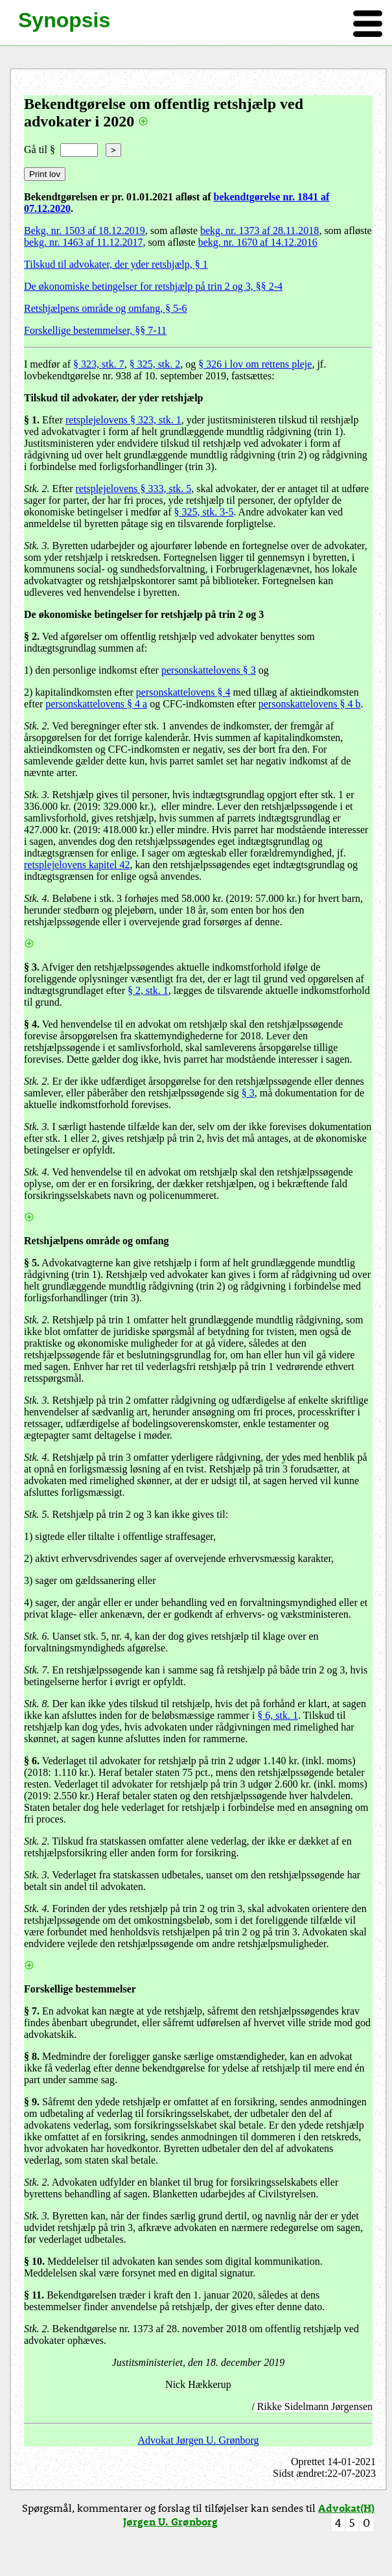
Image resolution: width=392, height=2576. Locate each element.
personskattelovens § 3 (208, 670)
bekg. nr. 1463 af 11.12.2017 (83, 242)
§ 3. (32, 967)
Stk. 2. (37, 488)
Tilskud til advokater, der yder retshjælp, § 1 (116, 264)
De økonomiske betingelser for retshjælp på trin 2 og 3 (144, 614)
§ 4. (32, 1024)
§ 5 (30, 1262)
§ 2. (32, 636)
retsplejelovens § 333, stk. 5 (134, 488)
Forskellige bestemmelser (80, 1988)
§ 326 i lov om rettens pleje (255, 364)
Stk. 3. (37, 545)
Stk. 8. (37, 1703)
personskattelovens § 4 (183, 692)
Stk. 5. (37, 1514)
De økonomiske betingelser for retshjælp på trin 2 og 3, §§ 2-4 (153, 286)
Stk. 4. (37, 898)
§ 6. (32, 1760)
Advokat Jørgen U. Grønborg (198, 2440)
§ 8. (32, 2056)
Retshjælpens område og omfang (96, 1240)
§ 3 (248, 1092)
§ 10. (34, 2261)
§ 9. (32, 2101)
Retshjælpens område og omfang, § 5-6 (105, 308)
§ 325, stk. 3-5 (204, 511)
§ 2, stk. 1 (148, 990)
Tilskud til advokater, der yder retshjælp (113, 397)
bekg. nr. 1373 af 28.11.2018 (259, 230)
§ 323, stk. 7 (98, 364)
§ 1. (32, 419)
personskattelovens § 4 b (310, 703)
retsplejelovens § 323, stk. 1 (123, 419)
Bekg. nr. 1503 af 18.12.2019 (84, 230)
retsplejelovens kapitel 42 (77, 864)
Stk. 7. (37, 1669)
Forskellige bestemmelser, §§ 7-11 (95, 330)
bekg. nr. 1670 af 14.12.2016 (257, 242)
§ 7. (32, 2010)
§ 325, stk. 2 (155, 364)
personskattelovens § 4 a (96, 703)
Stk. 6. (37, 1636)
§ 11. (34, 2294)
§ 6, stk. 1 (277, 1715)
